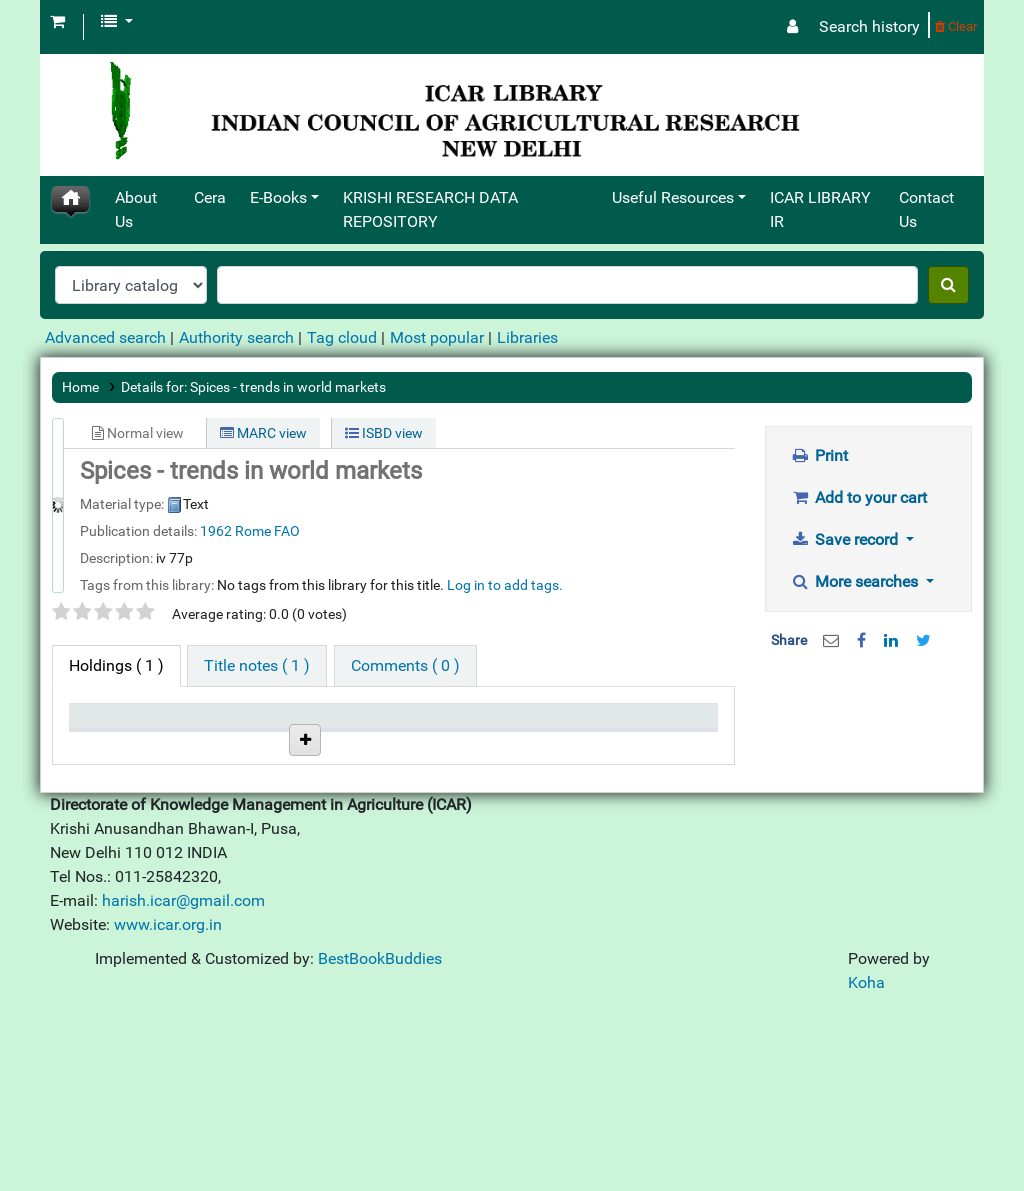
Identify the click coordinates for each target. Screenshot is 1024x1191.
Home (80, 387)
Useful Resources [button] (673, 197)
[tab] (257, 666)
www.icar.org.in (168, 1104)
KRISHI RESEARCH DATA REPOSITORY (430, 209)
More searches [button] (857, 581)
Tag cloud (342, 337)
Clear (956, 26)
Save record (847, 539)
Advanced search (105, 337)
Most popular (437, 337)
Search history (869, 26)
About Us (136, 209)
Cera (210, 197)
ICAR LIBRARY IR (820, 209)
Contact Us (926, 209)
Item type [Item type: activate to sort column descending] (111, 745)
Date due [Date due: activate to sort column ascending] (572, 745)
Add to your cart (859, 497)
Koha (866, 1162)
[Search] (948, 285)
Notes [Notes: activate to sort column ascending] (470, 745)
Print (820, 455)
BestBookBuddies (380, 1138)
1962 (216, 531)
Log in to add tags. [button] (505, 585)
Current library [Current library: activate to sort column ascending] (198, 735)
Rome (253, 531)
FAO (287, 531)
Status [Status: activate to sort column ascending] (380, 745)
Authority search (236, 337)
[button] (57, 22)
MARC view (263, 433)
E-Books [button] (278, 197)
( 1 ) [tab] (116, 665)
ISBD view (384, 433)
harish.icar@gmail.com (183, 1080)
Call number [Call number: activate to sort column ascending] (291, 735)
